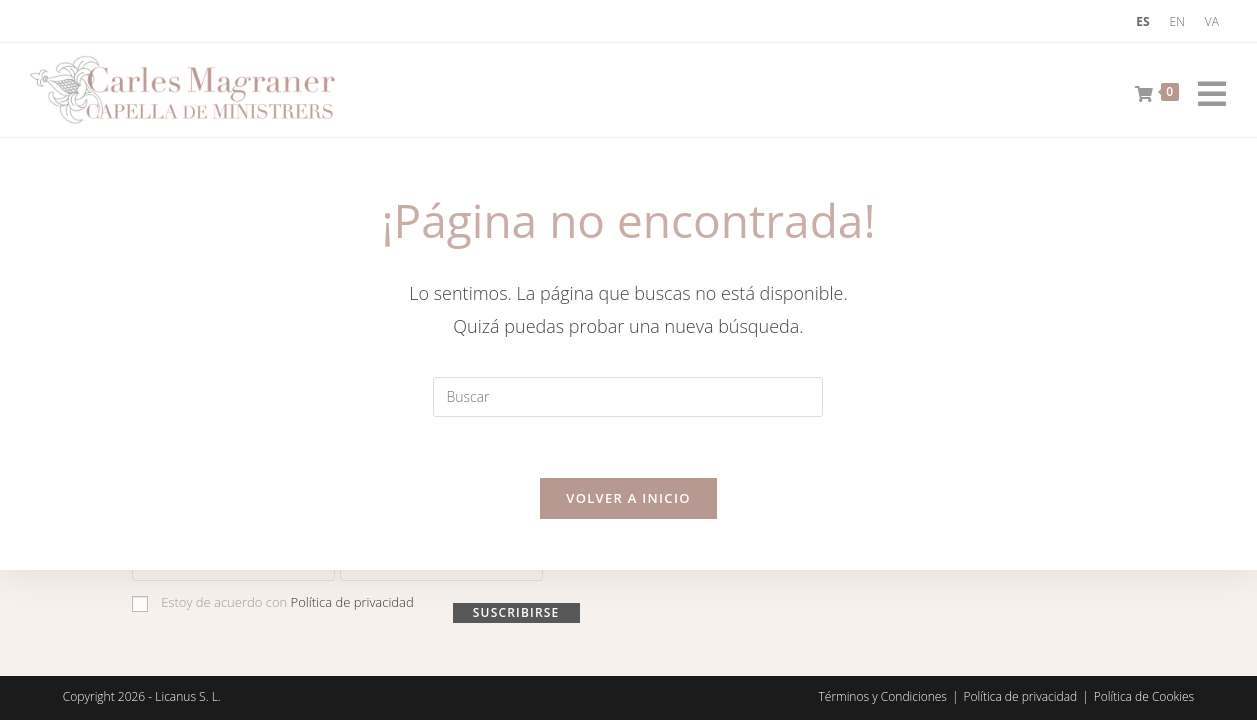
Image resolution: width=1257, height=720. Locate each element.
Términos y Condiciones (883, 696)
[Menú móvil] (1205, 90)
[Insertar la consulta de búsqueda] (628, 397)
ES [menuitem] (1142, 21)
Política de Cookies (1144, 696)
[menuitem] (1142, 22)
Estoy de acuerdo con (273, 602)
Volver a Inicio (628, 498)
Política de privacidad (352, 602)
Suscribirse (516, 612)
